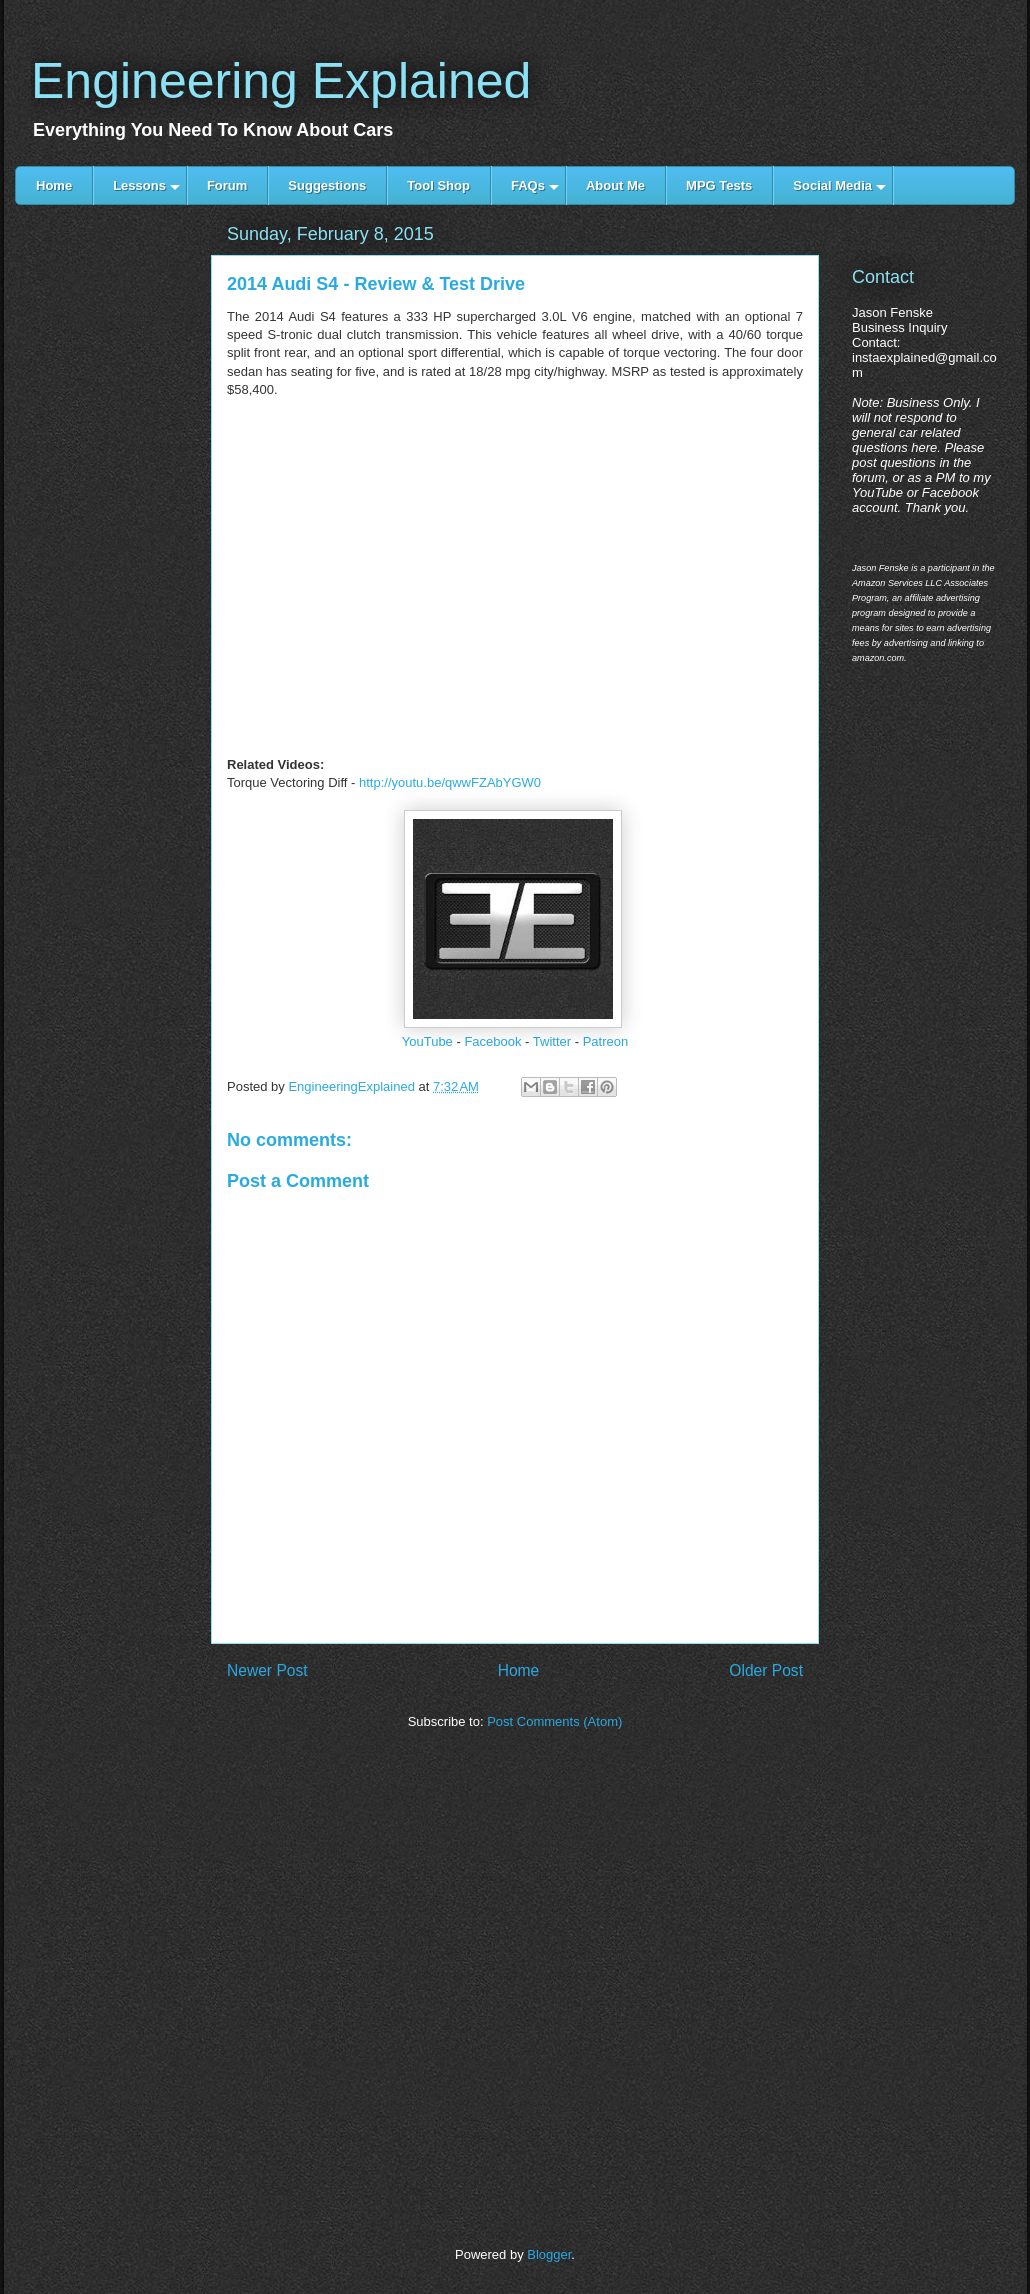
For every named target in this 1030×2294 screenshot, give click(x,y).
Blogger (549, 2254)
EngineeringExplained (353, 1086)
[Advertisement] (112, 563)
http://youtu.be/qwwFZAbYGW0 (450, 782)
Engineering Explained (281, 81)
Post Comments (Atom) (554, 1721)
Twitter (552, 1041)
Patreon (606, 1041)
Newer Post (267, 1670)
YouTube (427, 1041)
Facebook (492, 1041)
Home (519, 1670)
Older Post (766, 1670)
